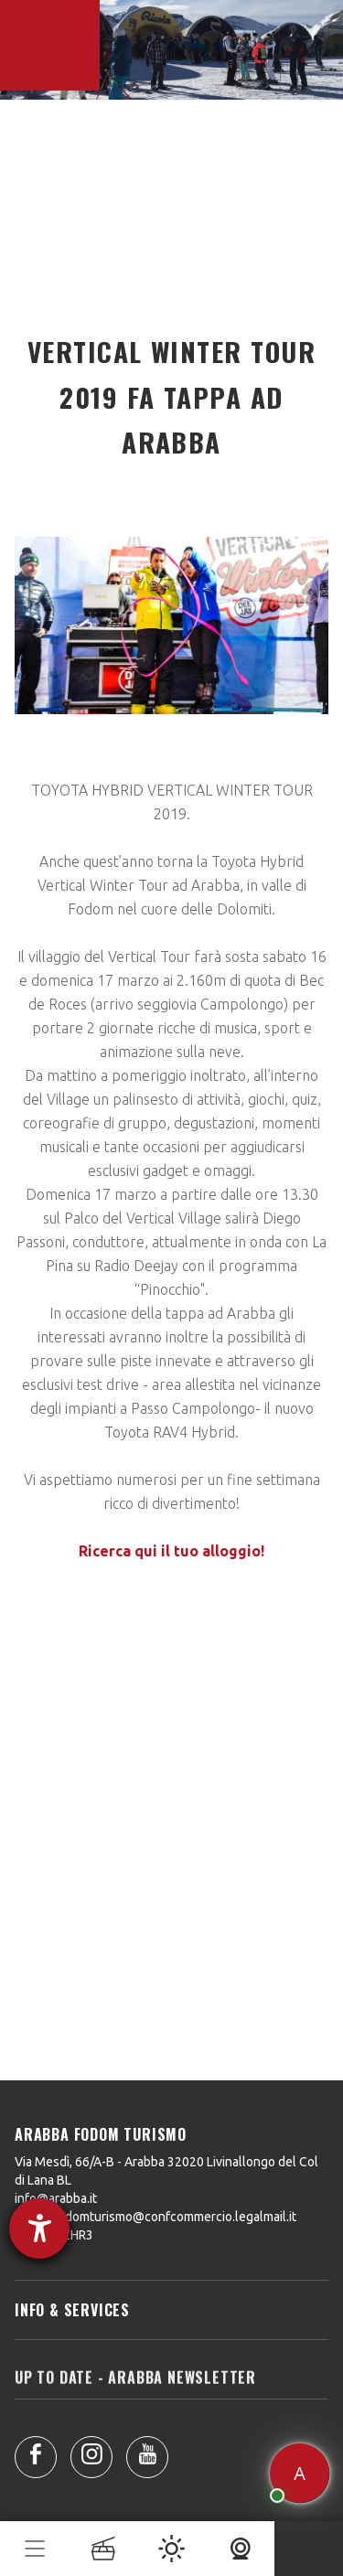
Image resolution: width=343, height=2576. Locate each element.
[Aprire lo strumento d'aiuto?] (39, 2228)
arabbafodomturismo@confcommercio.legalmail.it (155, 2216)
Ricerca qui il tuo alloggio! (171, 1551)
